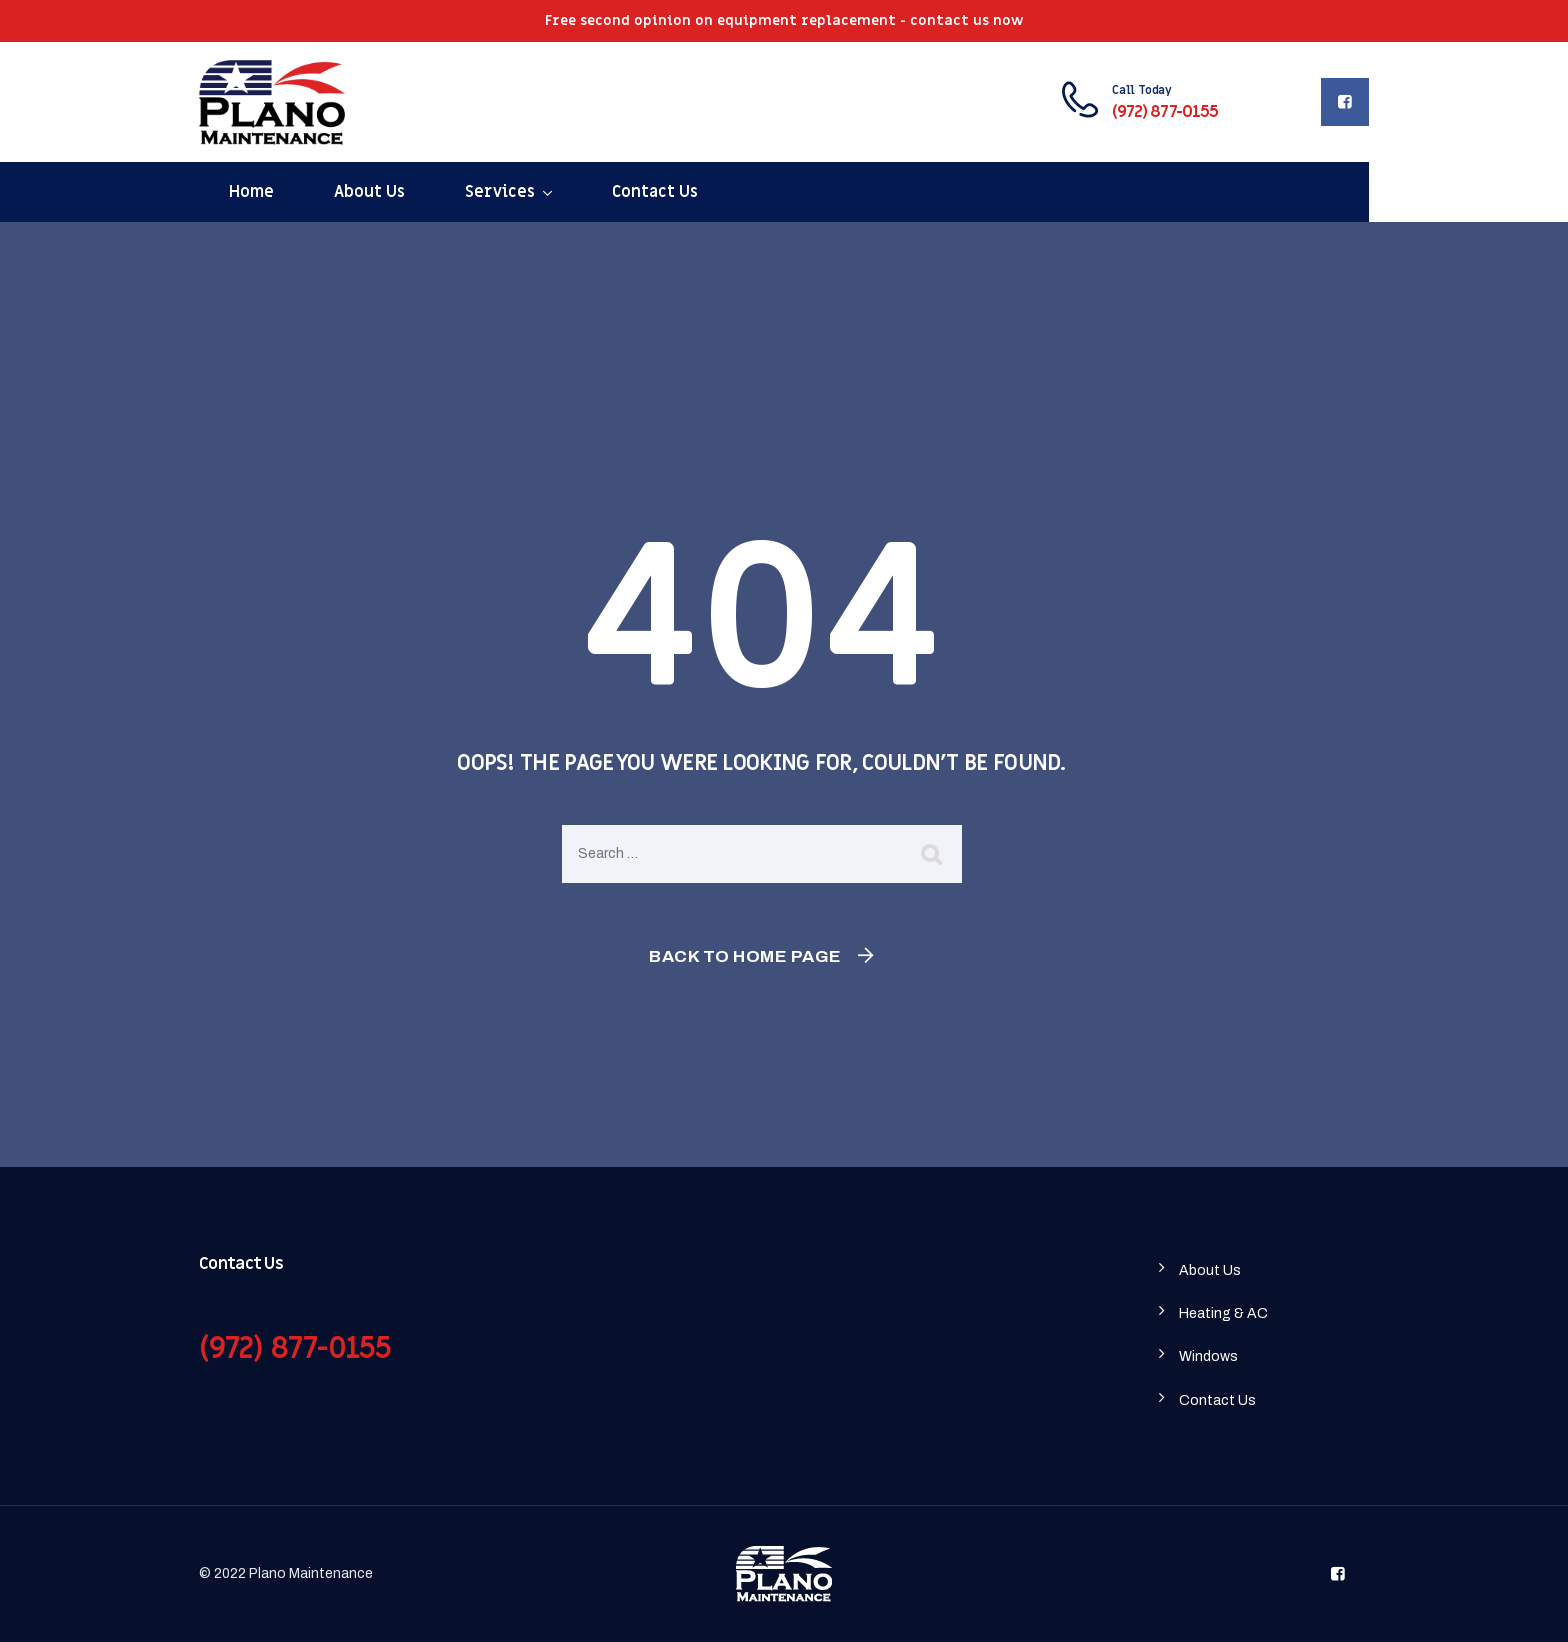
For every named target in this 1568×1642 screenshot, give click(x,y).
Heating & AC (1223, 1313)
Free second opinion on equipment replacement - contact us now (784, 20)
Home (251, 192)
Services (500, 192)
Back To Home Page (745, 956)
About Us (369, 192)
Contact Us (655, 192)
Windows (1208, 1356)
